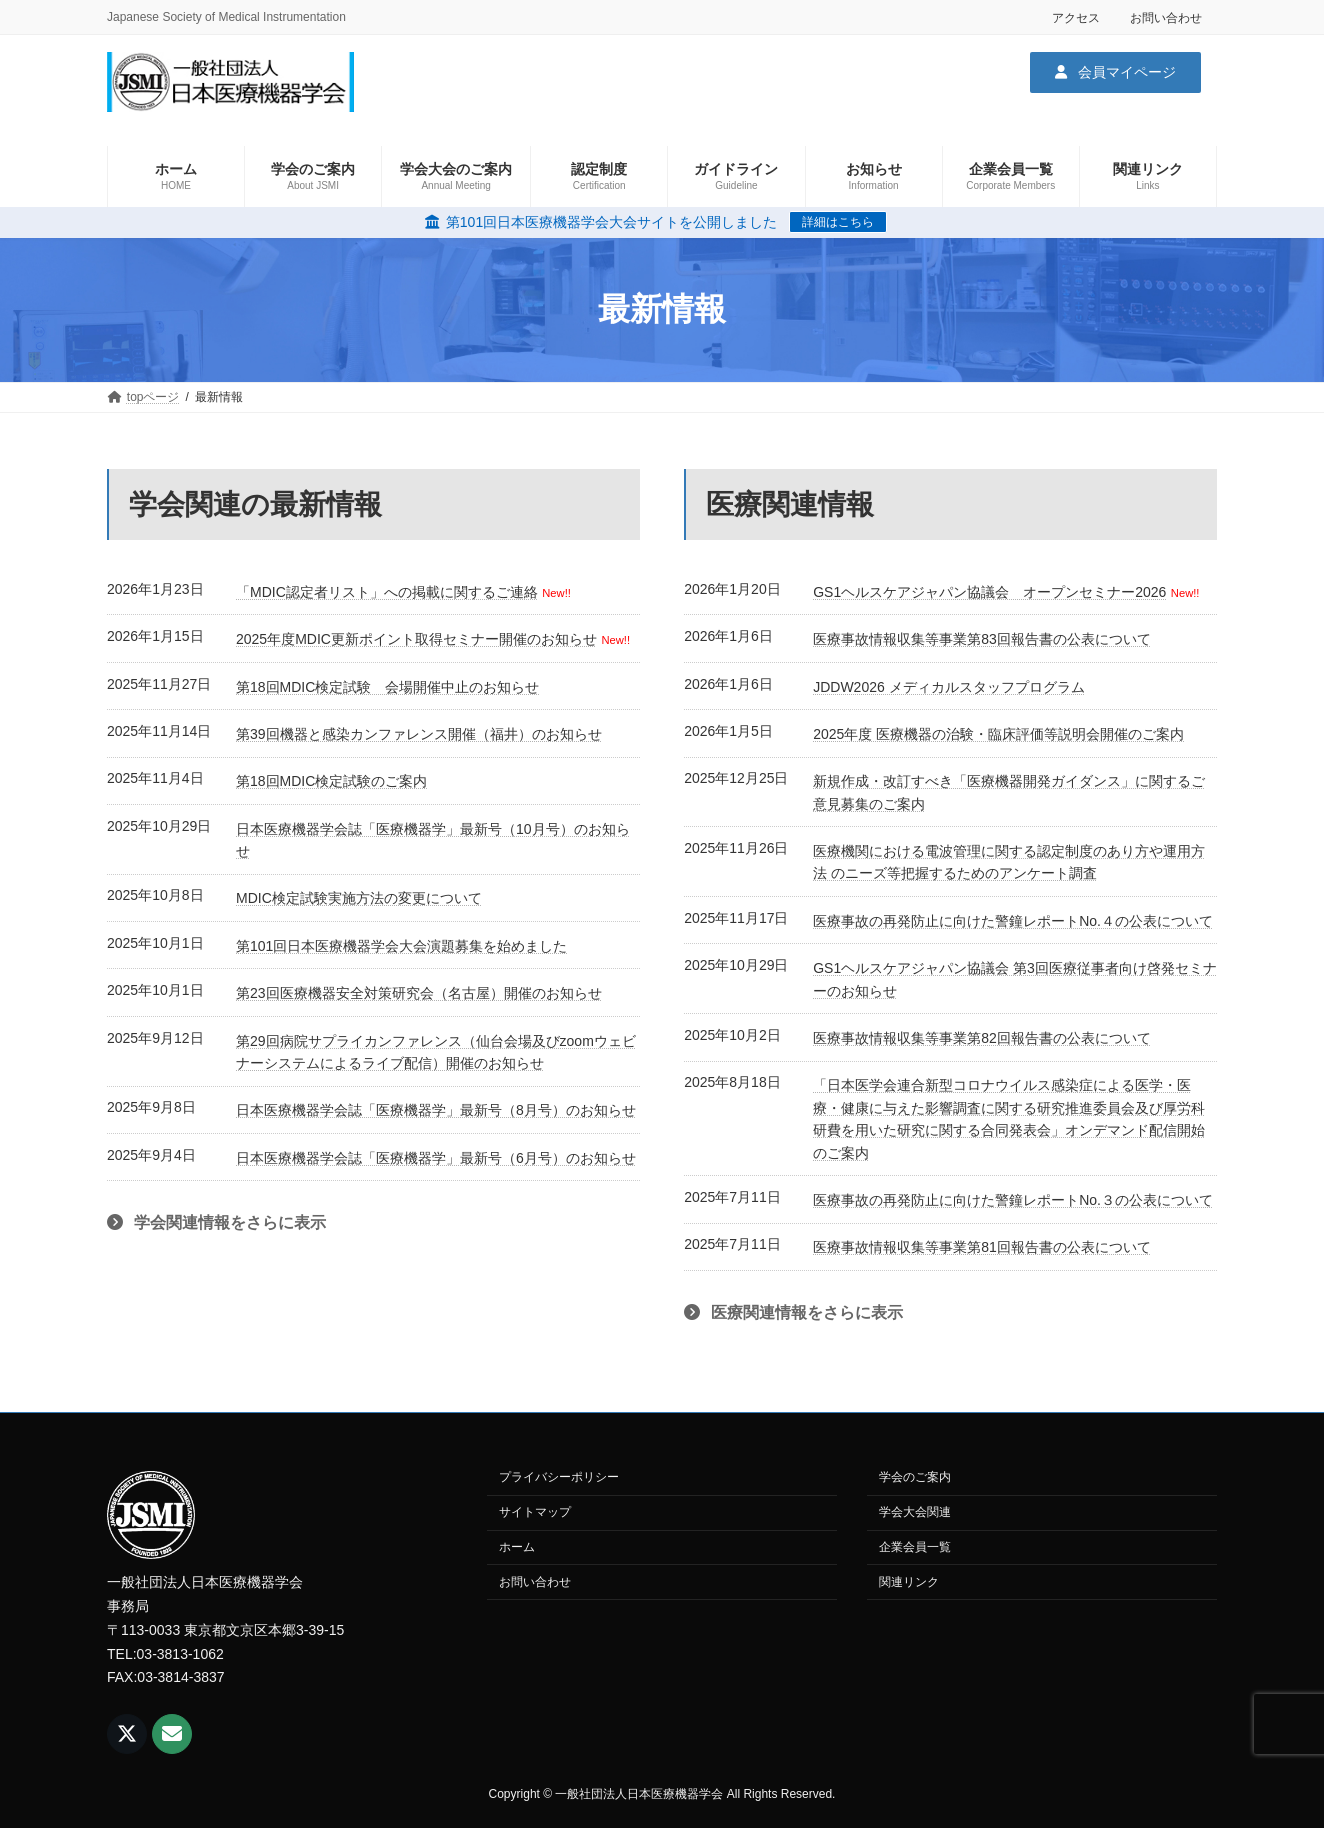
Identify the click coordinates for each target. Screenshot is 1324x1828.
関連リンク (909, 1582)
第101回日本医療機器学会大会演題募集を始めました (401, 946)
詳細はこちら (838, 222)
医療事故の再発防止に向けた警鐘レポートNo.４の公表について (1013, 921)
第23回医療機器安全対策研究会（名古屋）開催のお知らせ (419, 993)
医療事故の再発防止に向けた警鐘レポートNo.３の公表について (1013, 1200)
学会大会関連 (915, 1512)
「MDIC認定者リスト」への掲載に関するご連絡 (387, 592)
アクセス (1076, 18)
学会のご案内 (915, 1477)
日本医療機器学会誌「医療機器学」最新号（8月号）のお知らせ (436, 1110)
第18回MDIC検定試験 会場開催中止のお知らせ (387, 687)
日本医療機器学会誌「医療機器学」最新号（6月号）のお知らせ (436, 1158)
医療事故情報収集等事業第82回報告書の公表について (982, 1038)
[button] (1115, 72)
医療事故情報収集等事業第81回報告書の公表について (982, 1247)
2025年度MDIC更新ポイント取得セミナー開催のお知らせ (416, 639)
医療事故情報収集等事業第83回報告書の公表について (982, 639)
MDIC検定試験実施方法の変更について (359, 898)
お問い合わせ (1166, 18)
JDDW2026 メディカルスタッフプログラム (948, 687)
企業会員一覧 (915, 1547)
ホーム (517, 1547)
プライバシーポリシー (559, 1477)
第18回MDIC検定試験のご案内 (331, 781)
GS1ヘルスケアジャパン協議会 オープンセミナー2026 (989, 592)
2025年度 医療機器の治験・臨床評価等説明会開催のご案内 (998, 734)
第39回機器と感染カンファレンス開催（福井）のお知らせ (419, 734)
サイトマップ (535, 1512)
